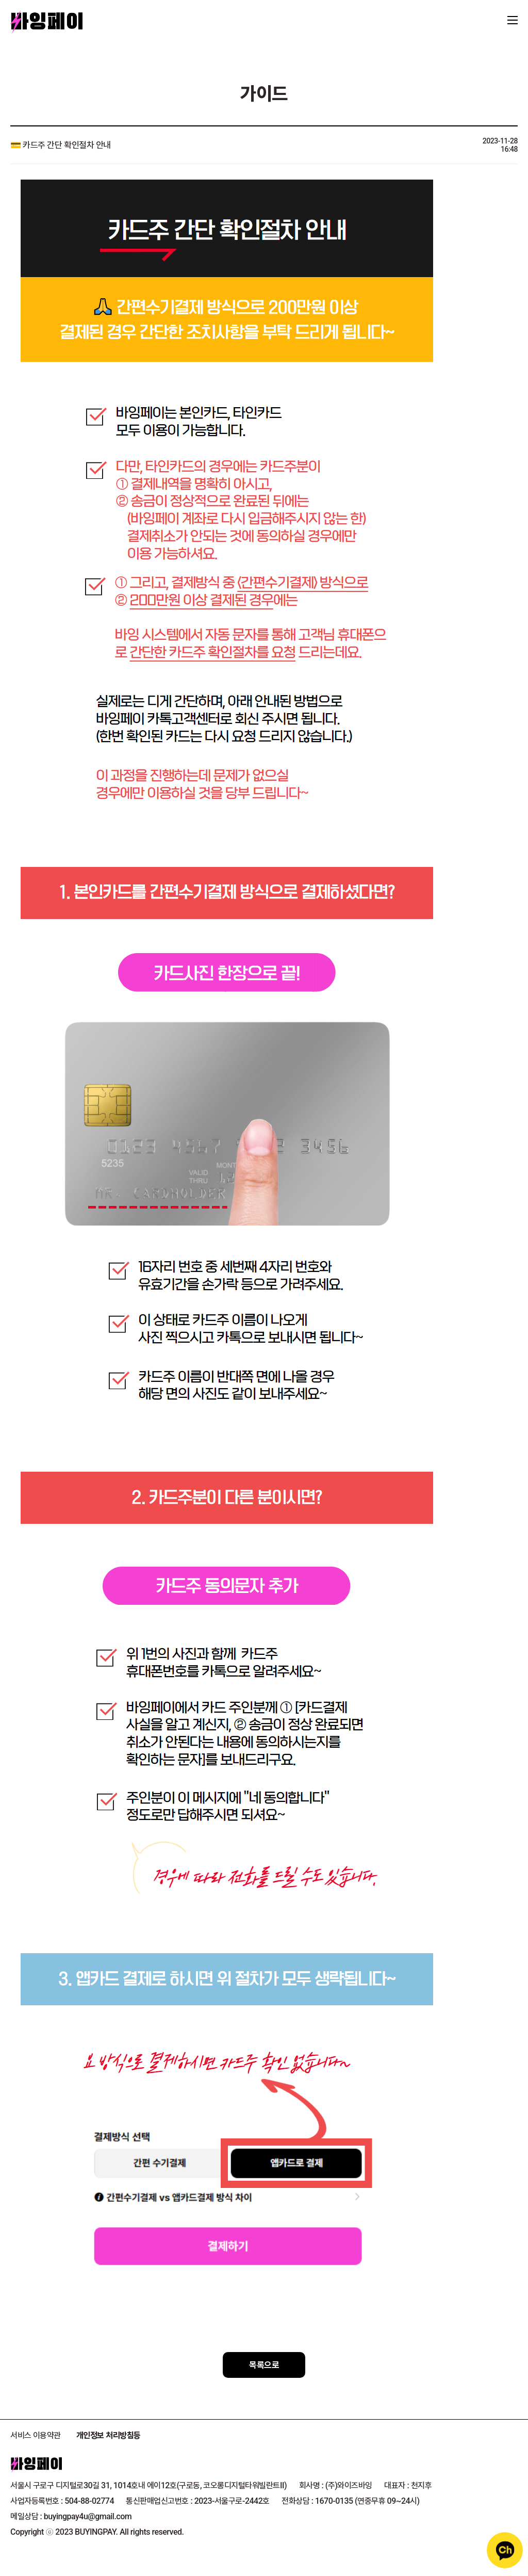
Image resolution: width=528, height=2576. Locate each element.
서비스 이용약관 (35, 2435)
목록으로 (264, 2365)
